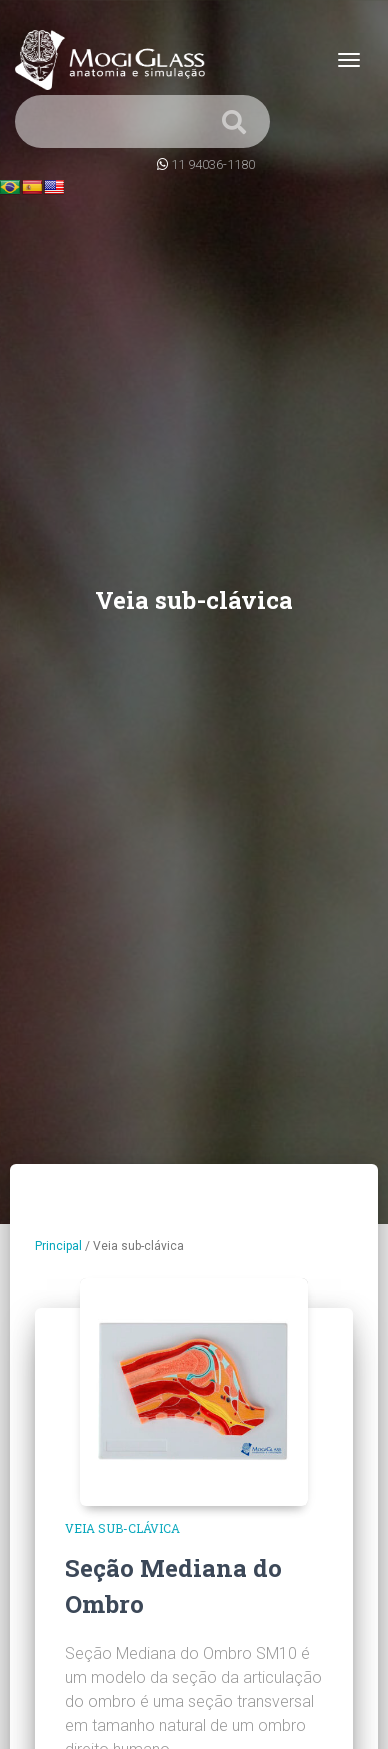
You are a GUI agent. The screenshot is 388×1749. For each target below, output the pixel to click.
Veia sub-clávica (122, 1528)
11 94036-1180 (213, 164)
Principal (58, 1246)
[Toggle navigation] (349, 60)
